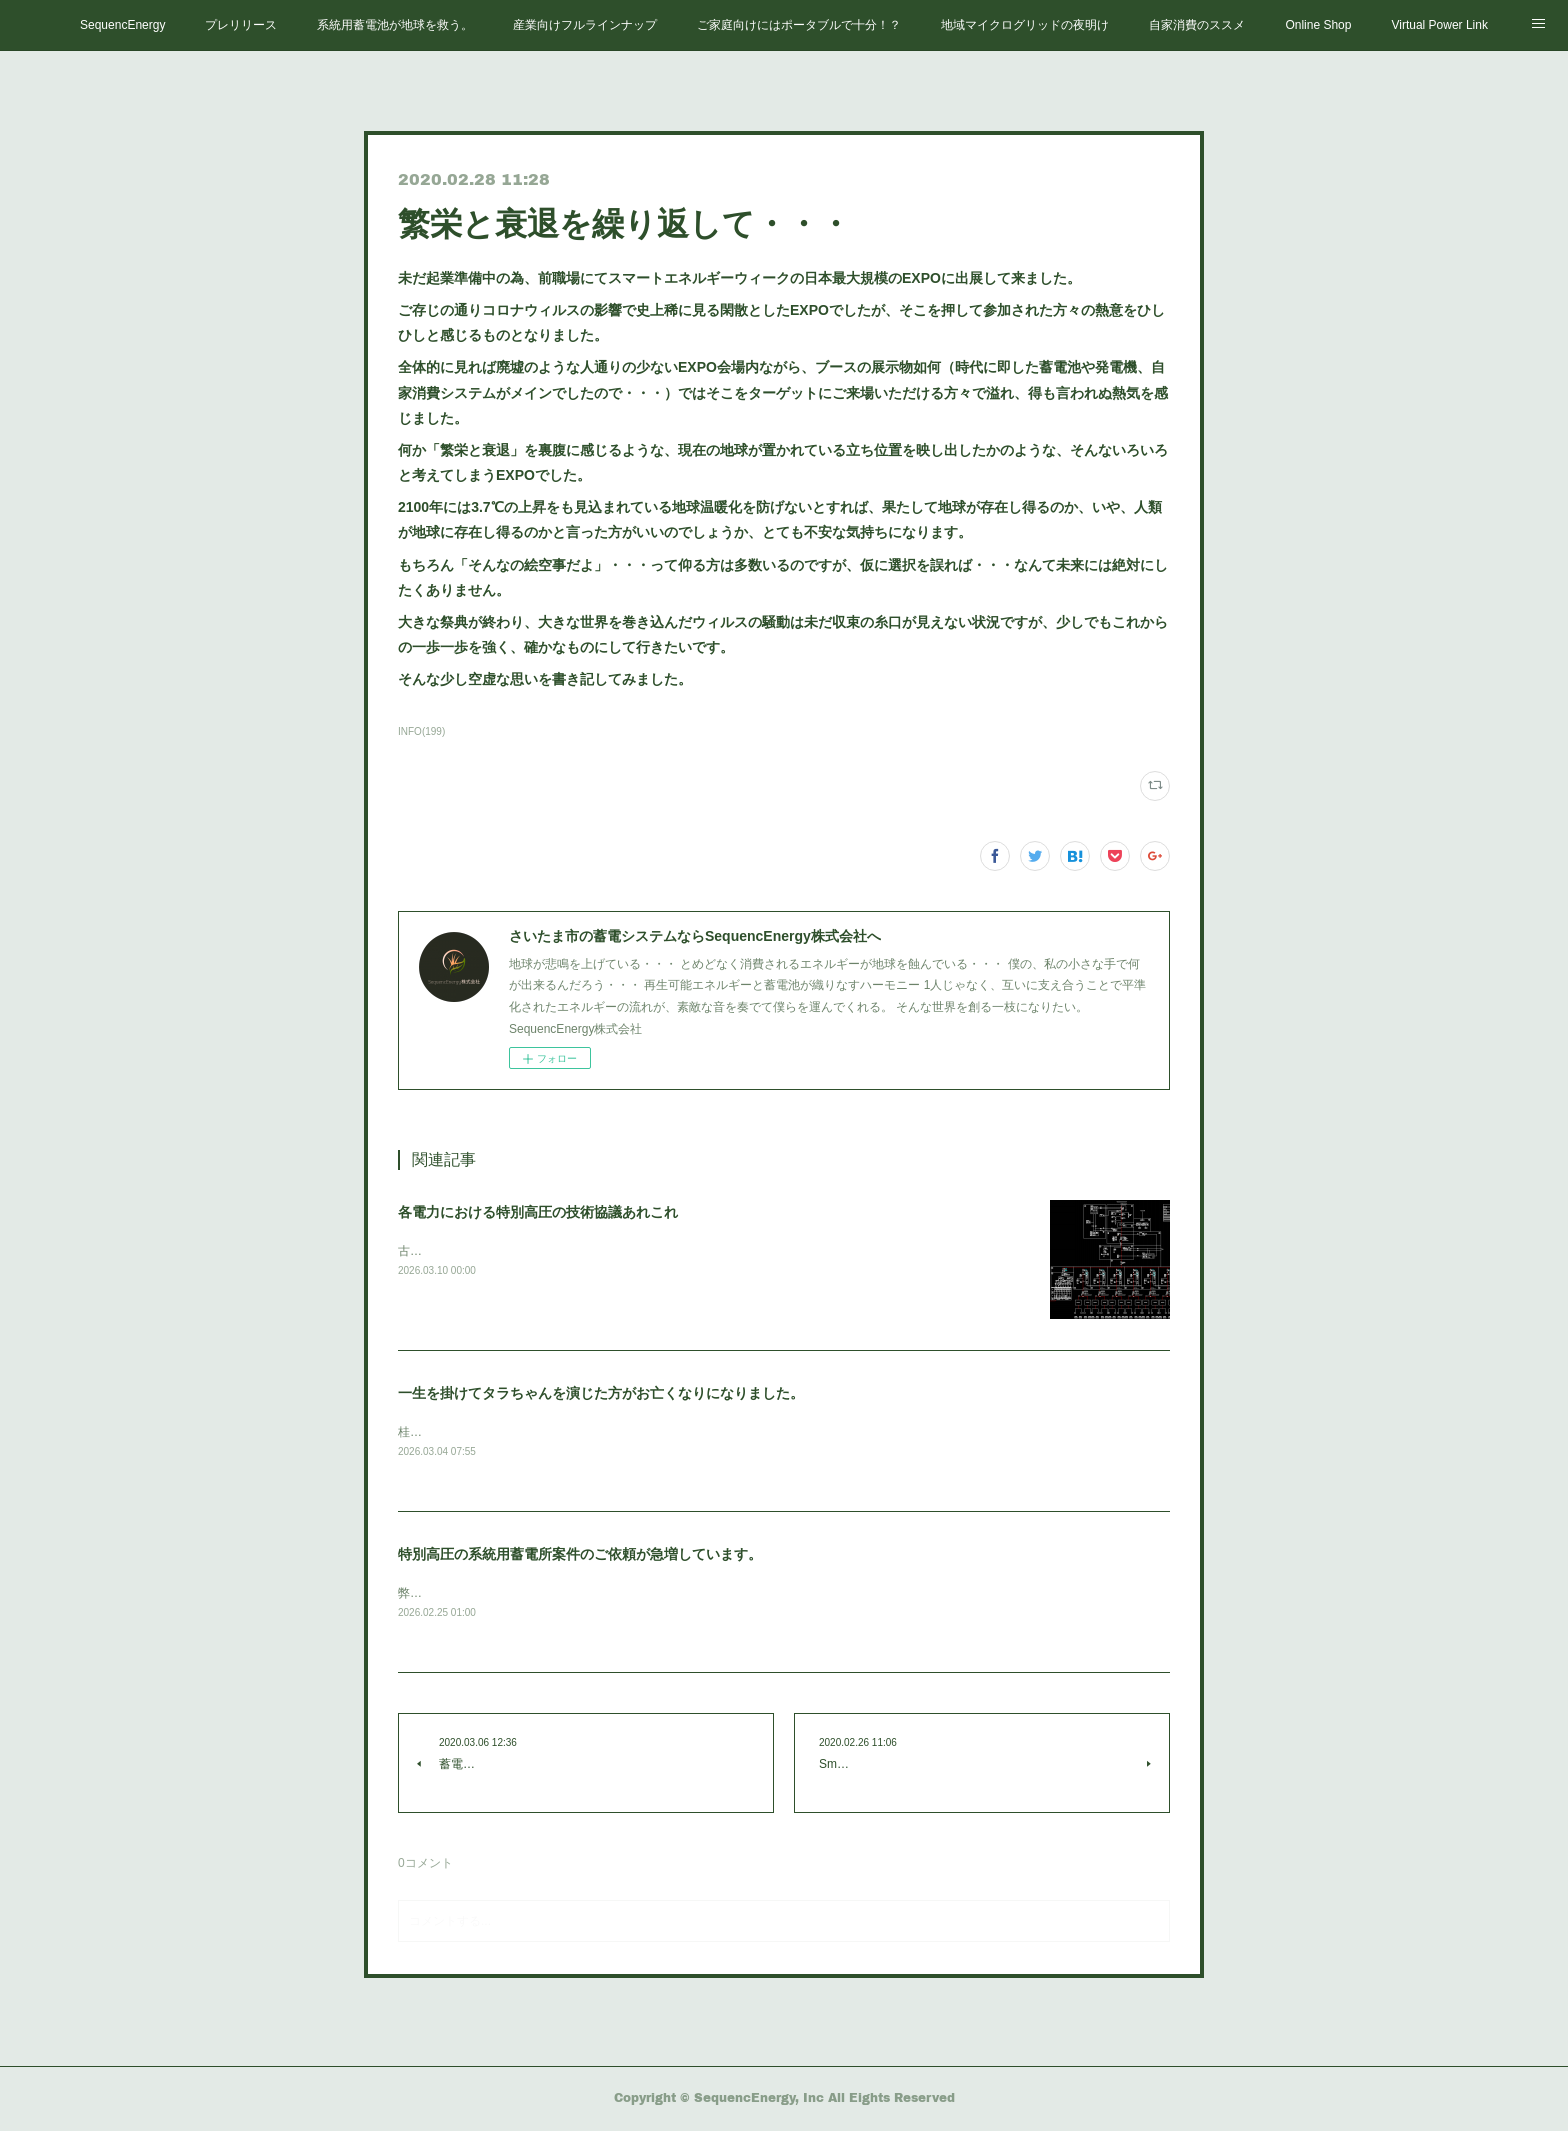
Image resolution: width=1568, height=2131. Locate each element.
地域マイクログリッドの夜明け (1025, 25)
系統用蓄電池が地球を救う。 (395, 25)
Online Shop (1318, 25)
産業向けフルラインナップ (585, 25)
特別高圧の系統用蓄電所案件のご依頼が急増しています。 (580, 1556)
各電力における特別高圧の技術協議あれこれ (538, 1212)
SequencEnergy (122, 25)
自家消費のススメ (1197, 25)
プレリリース (241, 25)
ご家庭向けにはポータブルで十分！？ (799, 25)
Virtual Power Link (1439, 25)
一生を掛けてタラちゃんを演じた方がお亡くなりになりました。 (601, 1393)
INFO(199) (421, 731)
